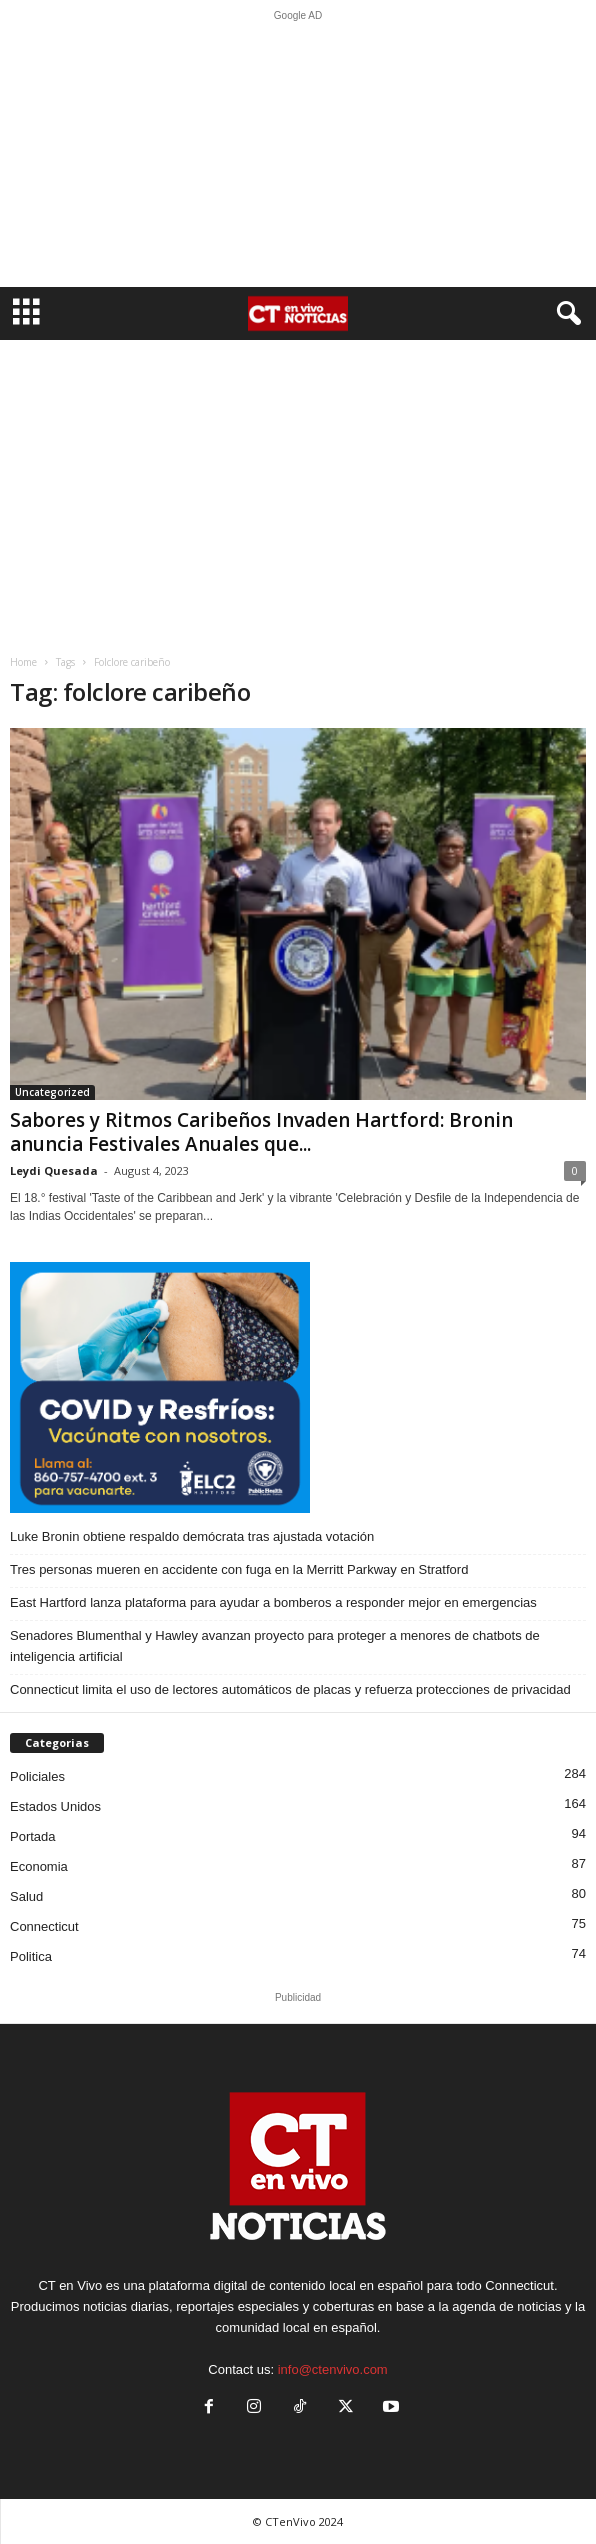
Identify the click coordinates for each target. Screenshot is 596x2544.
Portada (33, 1836)
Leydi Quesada (54, 1170)
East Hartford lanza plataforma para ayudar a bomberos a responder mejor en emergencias (273, 1602)
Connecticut (44, 1926)
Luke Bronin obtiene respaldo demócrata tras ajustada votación (192, 1536)
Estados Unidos (55, 1806)
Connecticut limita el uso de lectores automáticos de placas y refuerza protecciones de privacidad (290, 1689)
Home (23, 662)
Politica (31, 1956)
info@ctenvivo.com (333, 2369)
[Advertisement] (298, 154)
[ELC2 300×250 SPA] (298, 1387)
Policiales (37, 1776)
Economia (39, 1866)
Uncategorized (52, 1092)
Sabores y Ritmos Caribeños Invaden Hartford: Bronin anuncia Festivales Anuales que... (261, 1132)
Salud (26, 1896)
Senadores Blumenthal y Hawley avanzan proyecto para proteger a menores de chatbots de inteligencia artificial (275, 1646)
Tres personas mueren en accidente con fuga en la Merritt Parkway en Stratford (239, 1569)
